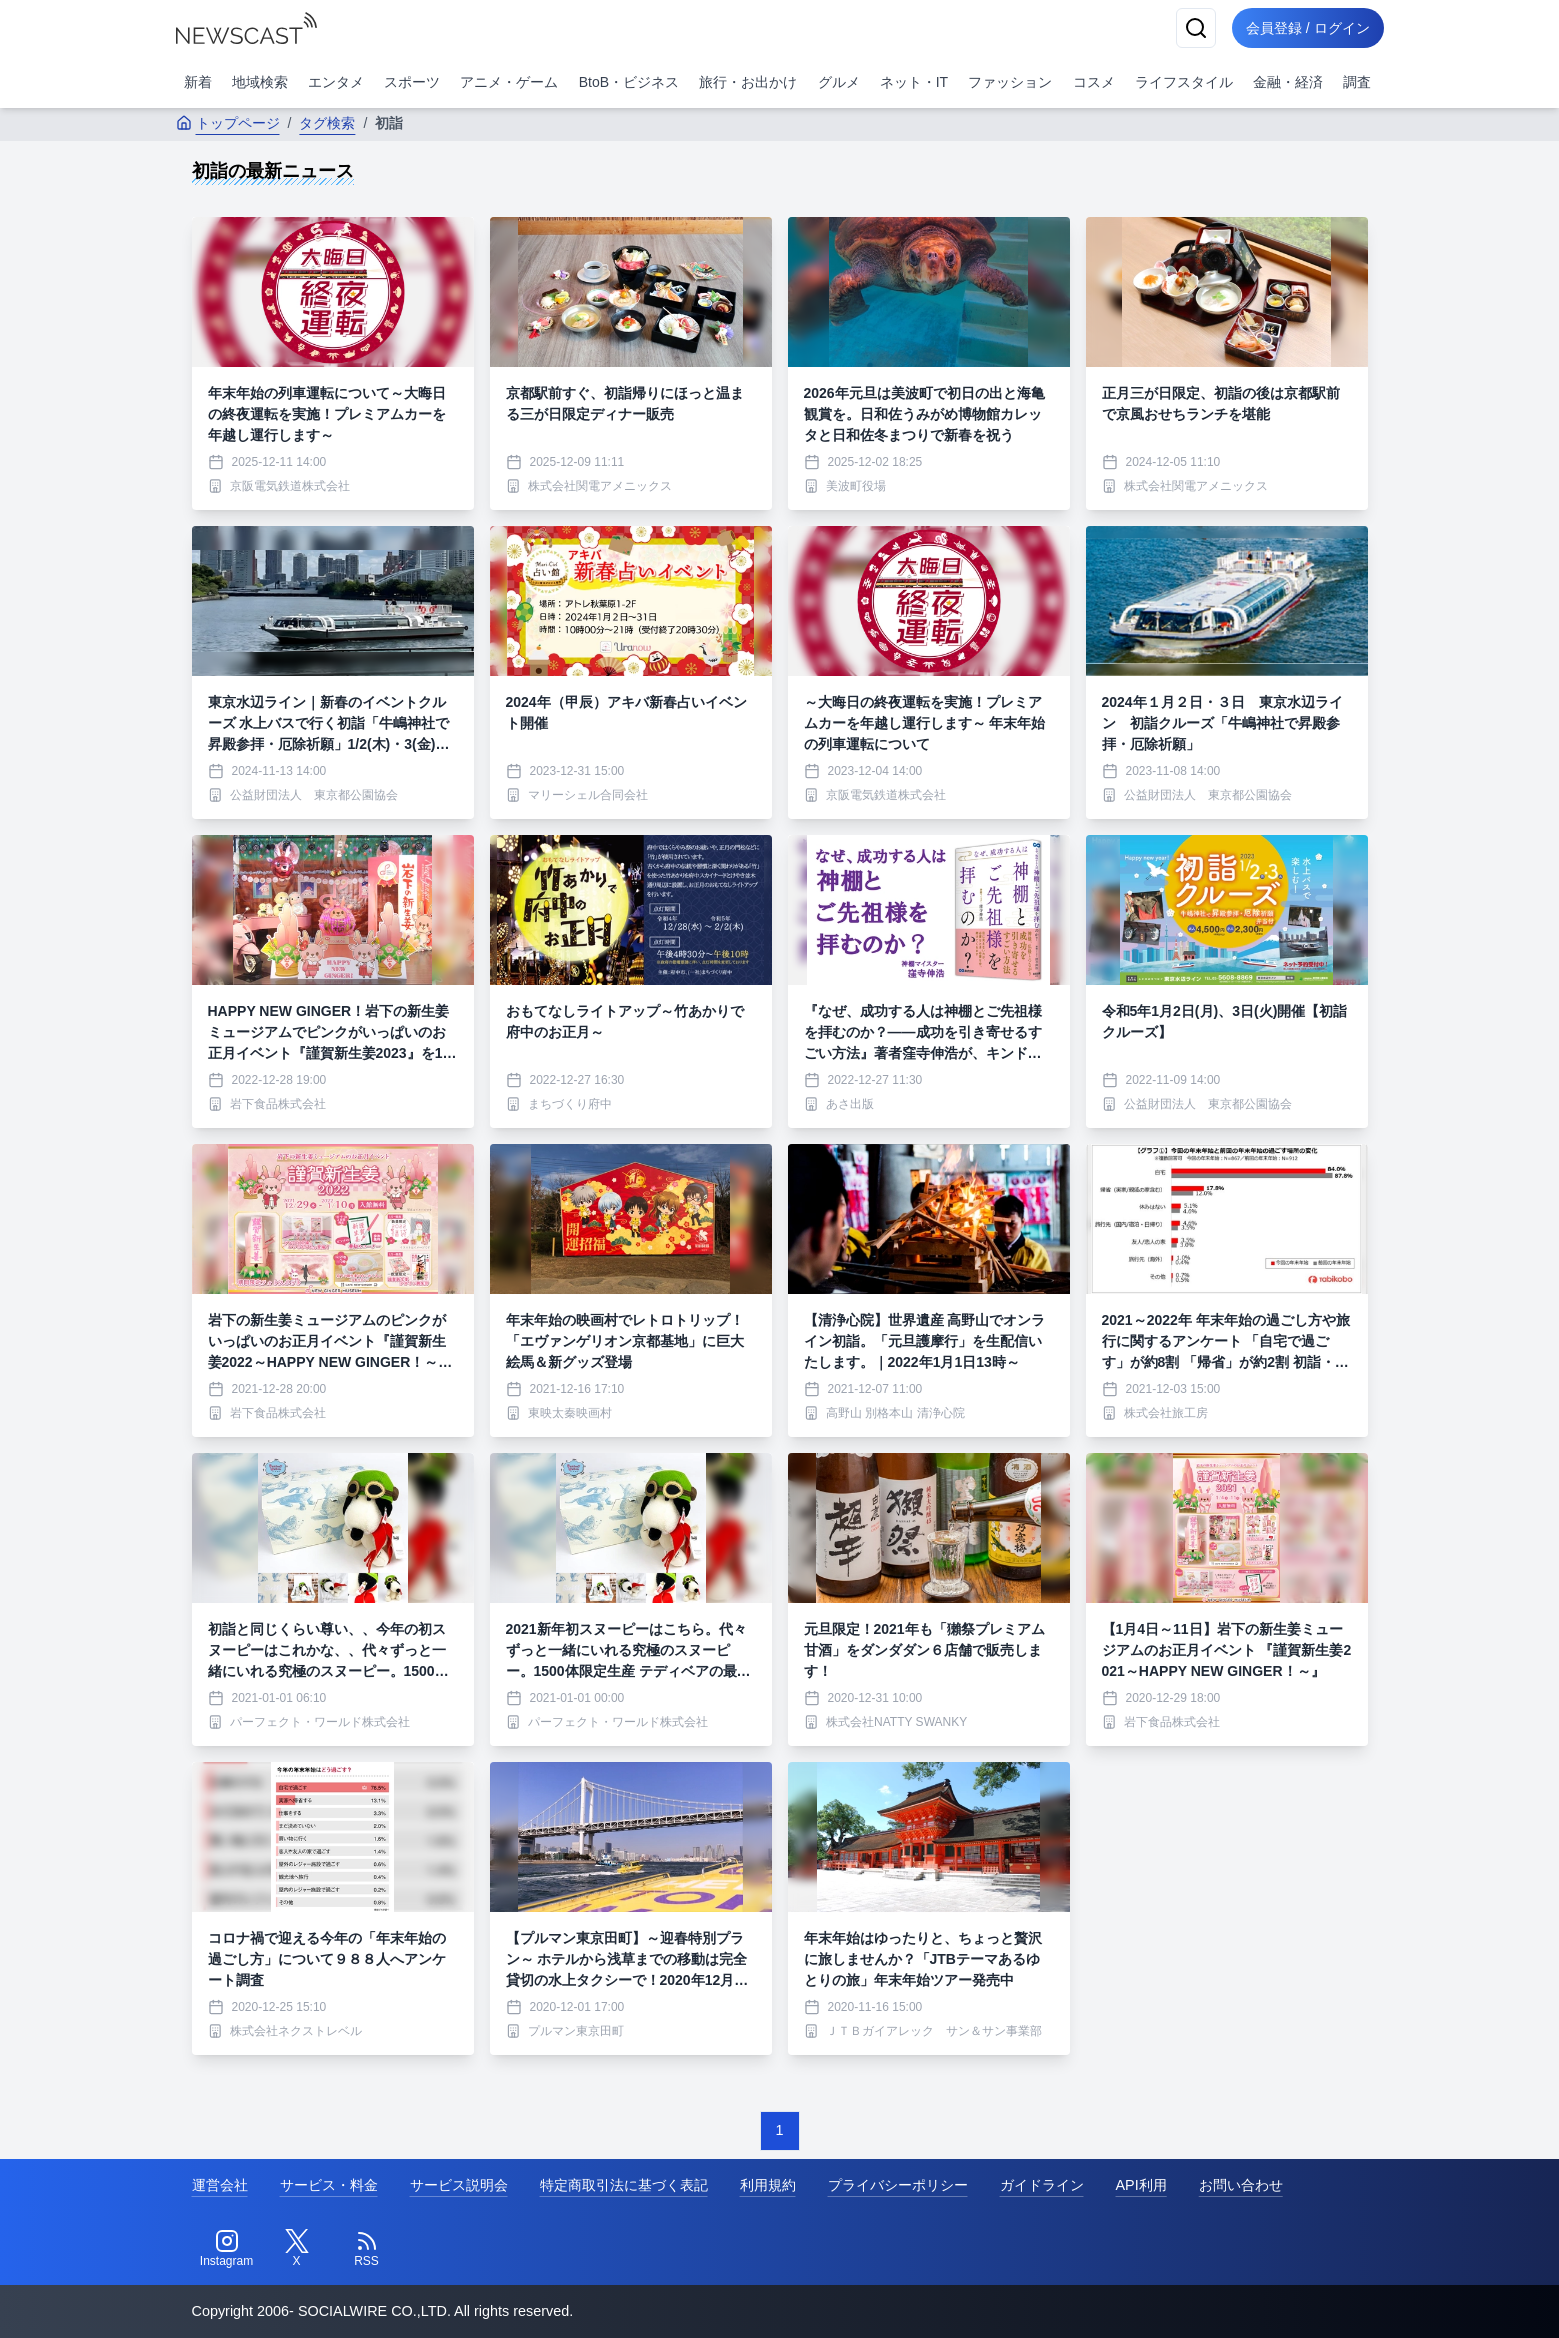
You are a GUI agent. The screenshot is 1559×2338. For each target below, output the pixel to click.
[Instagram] (227, 2249)
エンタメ (336, 82)
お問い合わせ (1241, 2185)
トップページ (228, 123)
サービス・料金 (329, 2185)
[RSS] (367, 2249)
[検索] (1192, 28)
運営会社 (220, 2185)
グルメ (839, 82)
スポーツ (412, 82)
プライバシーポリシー (898, 2185)
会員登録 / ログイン (1306, 28)
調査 (1357, 82)
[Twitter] (297, 2249)
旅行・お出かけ (748, 82)
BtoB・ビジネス (629, 82)
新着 (198, 82)
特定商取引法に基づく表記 (624, 2185)
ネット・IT (914, 82)
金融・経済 (1288, 82)
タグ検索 (327, 123)
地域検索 (260, 82)
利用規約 (768, 2185)
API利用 (1141, 2185)
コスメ (1094, 82)
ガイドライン (1042, 2185)
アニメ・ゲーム (509, 82)
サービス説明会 (459, 2185)
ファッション (1010, 82)
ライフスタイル (1184, 82)
